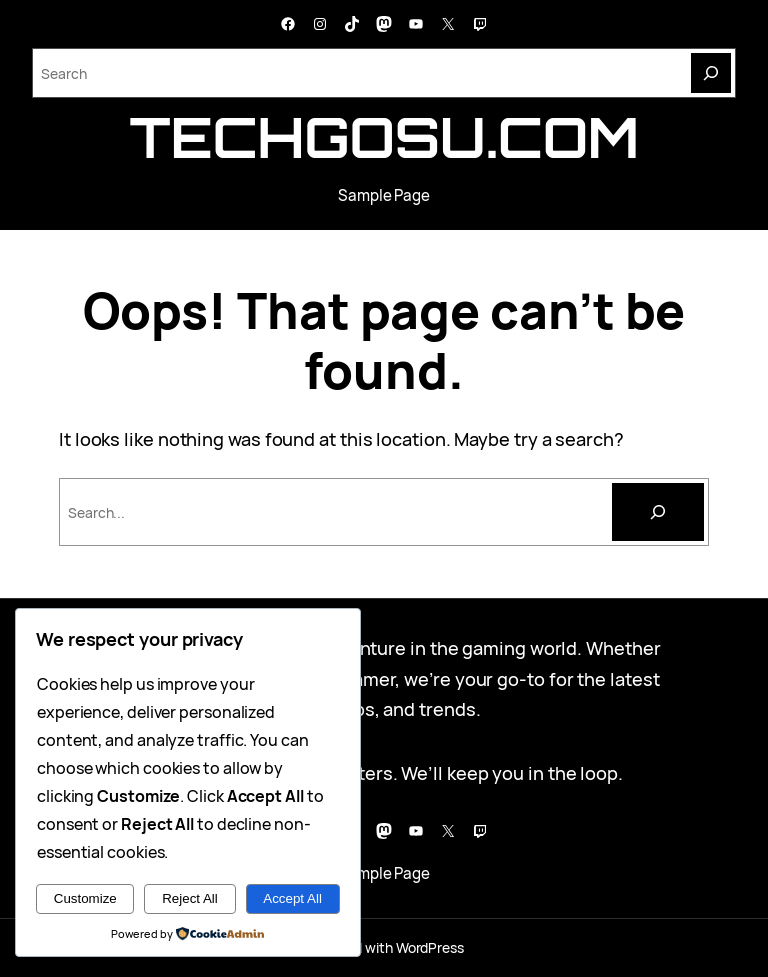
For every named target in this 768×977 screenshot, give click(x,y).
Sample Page (384, 195)
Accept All (292, 898)
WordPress (430, 947)
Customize (85, 898)
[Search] (711, 73)
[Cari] (658, 512)
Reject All (190, 898)
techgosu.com (384, 137)
